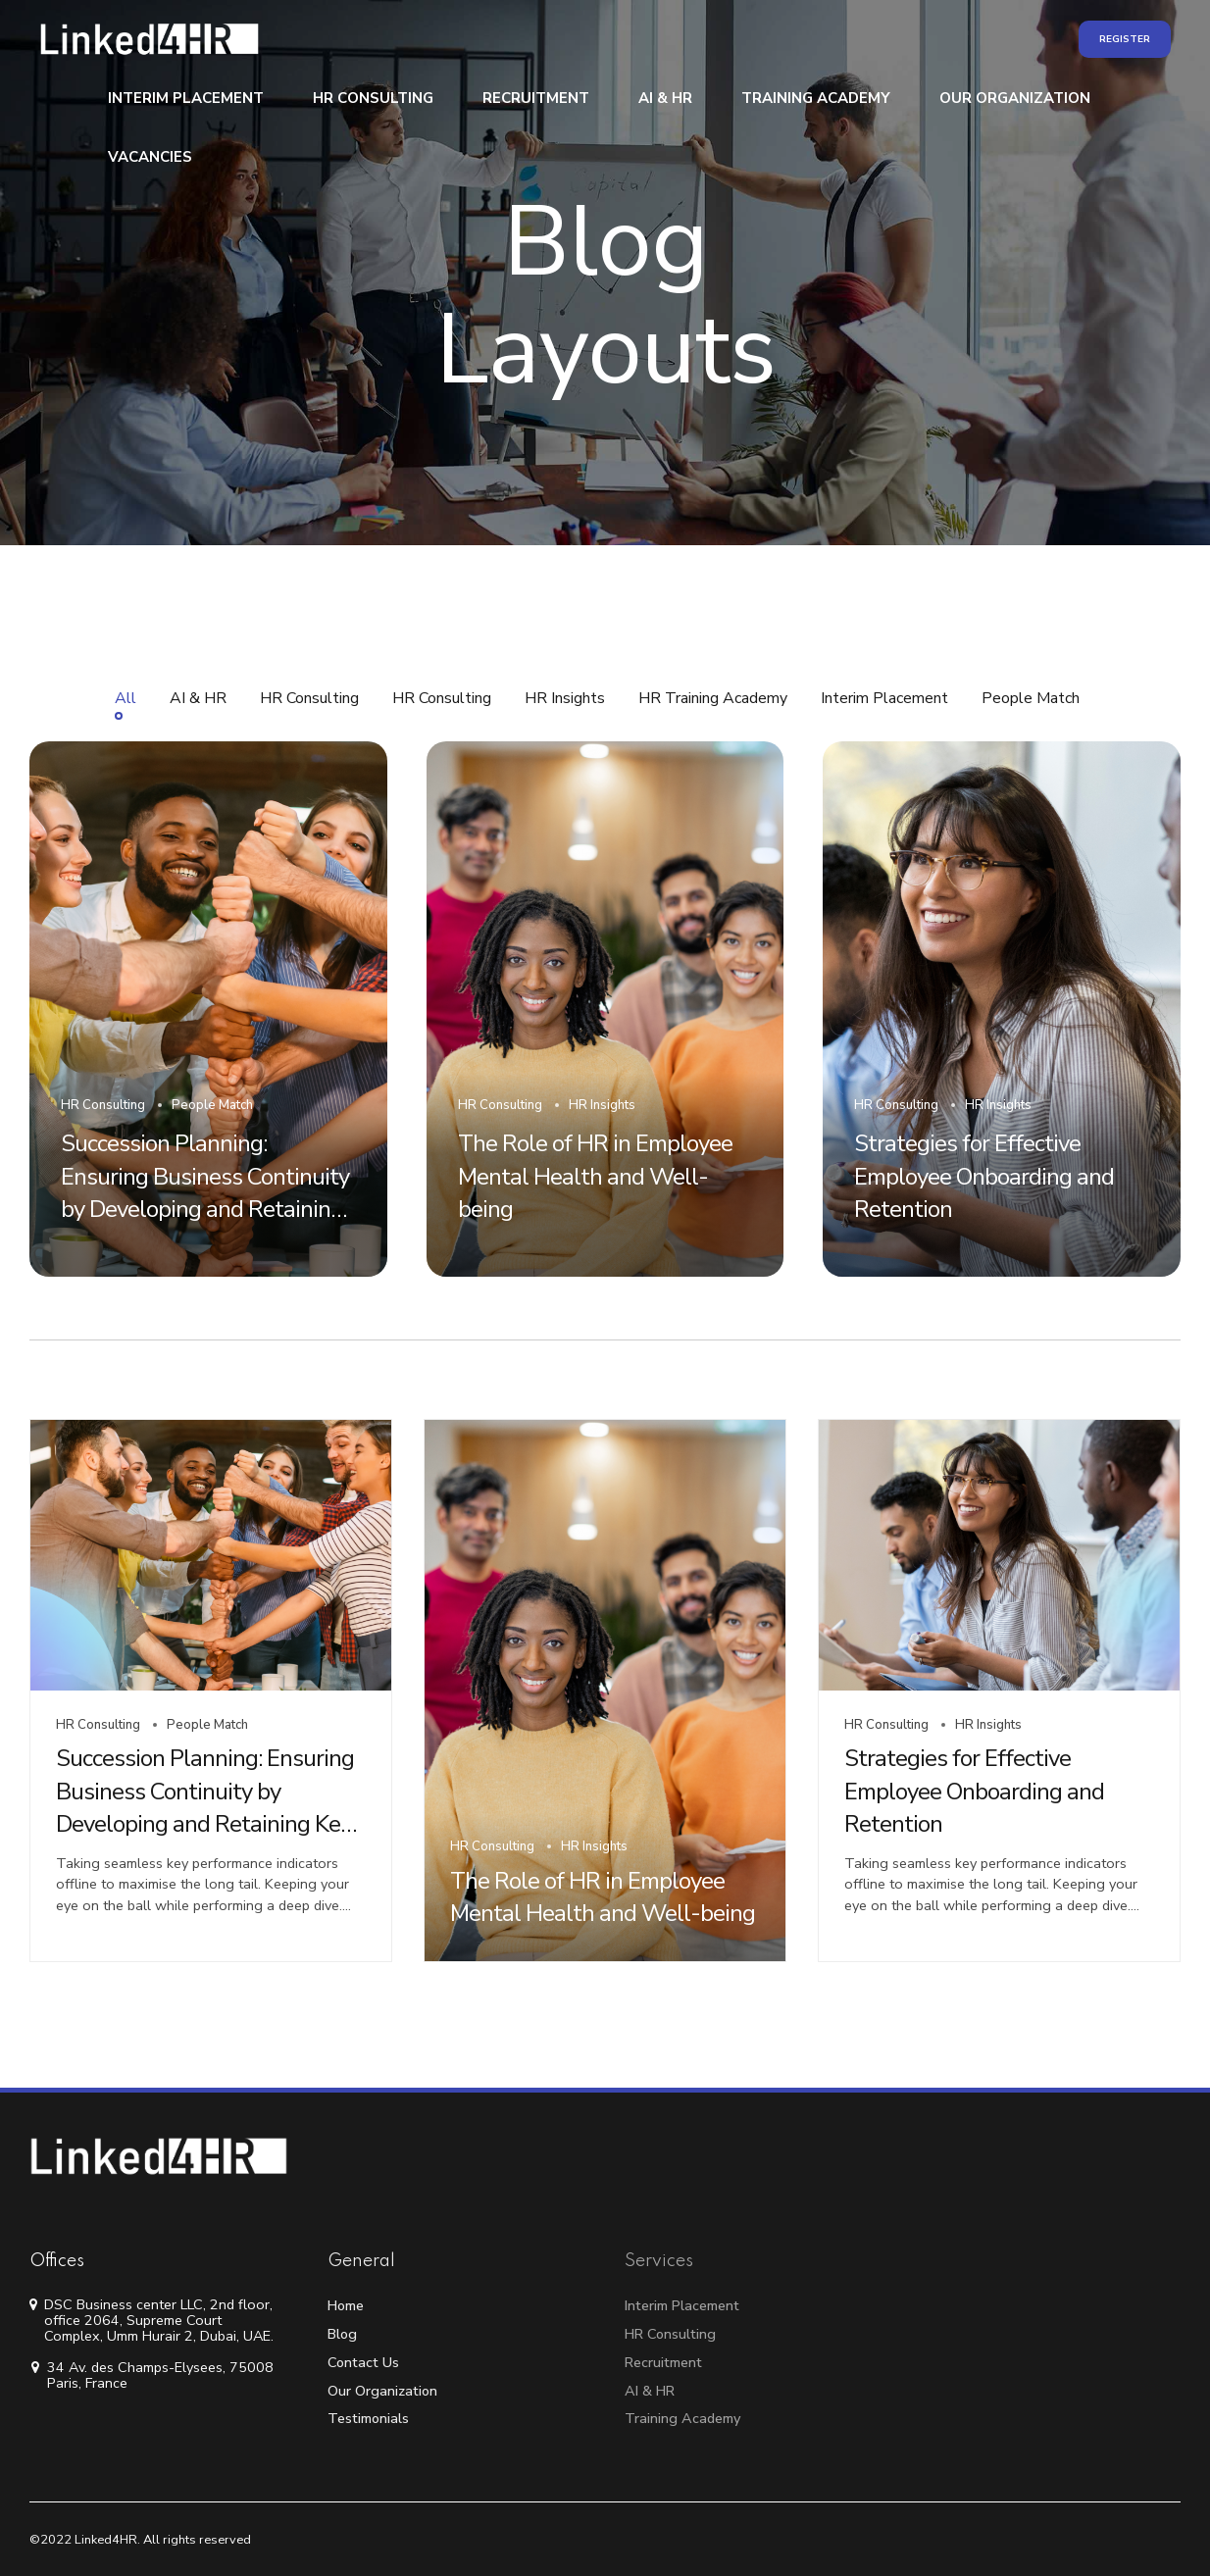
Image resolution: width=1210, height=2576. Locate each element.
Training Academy (815, 98)
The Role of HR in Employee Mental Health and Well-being (602, 1897)
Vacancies (150, 157)
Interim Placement (186, 98)
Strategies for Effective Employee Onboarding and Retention (974, 1791)
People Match (207, 1725)
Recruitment (535, 98)
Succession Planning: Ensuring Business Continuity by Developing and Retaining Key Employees (205, 1808)
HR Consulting (373, 98)
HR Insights (594, 1846)
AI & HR (665, 98)
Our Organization (1014, 98)
